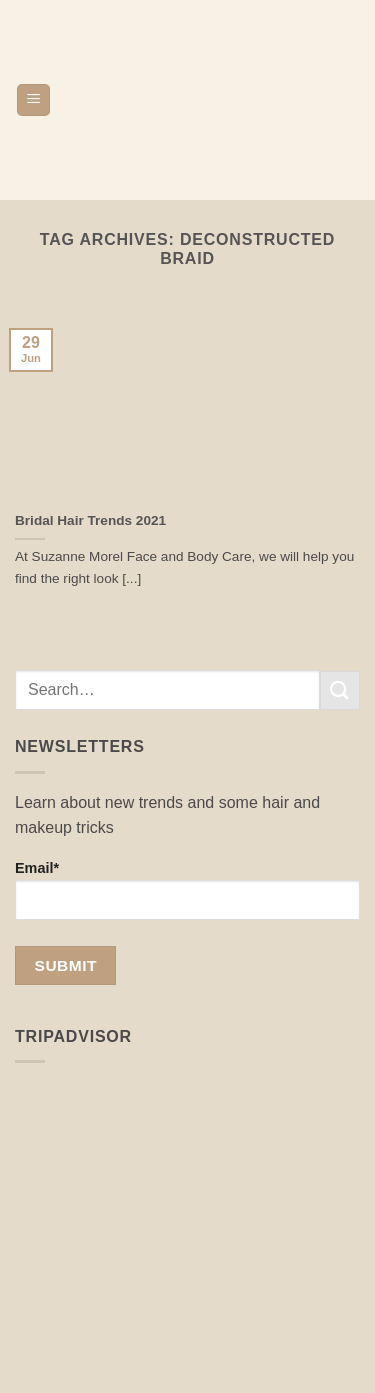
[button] (33, 100)
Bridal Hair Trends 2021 (90, 520)
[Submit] (340, 690)
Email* (187, 890)
